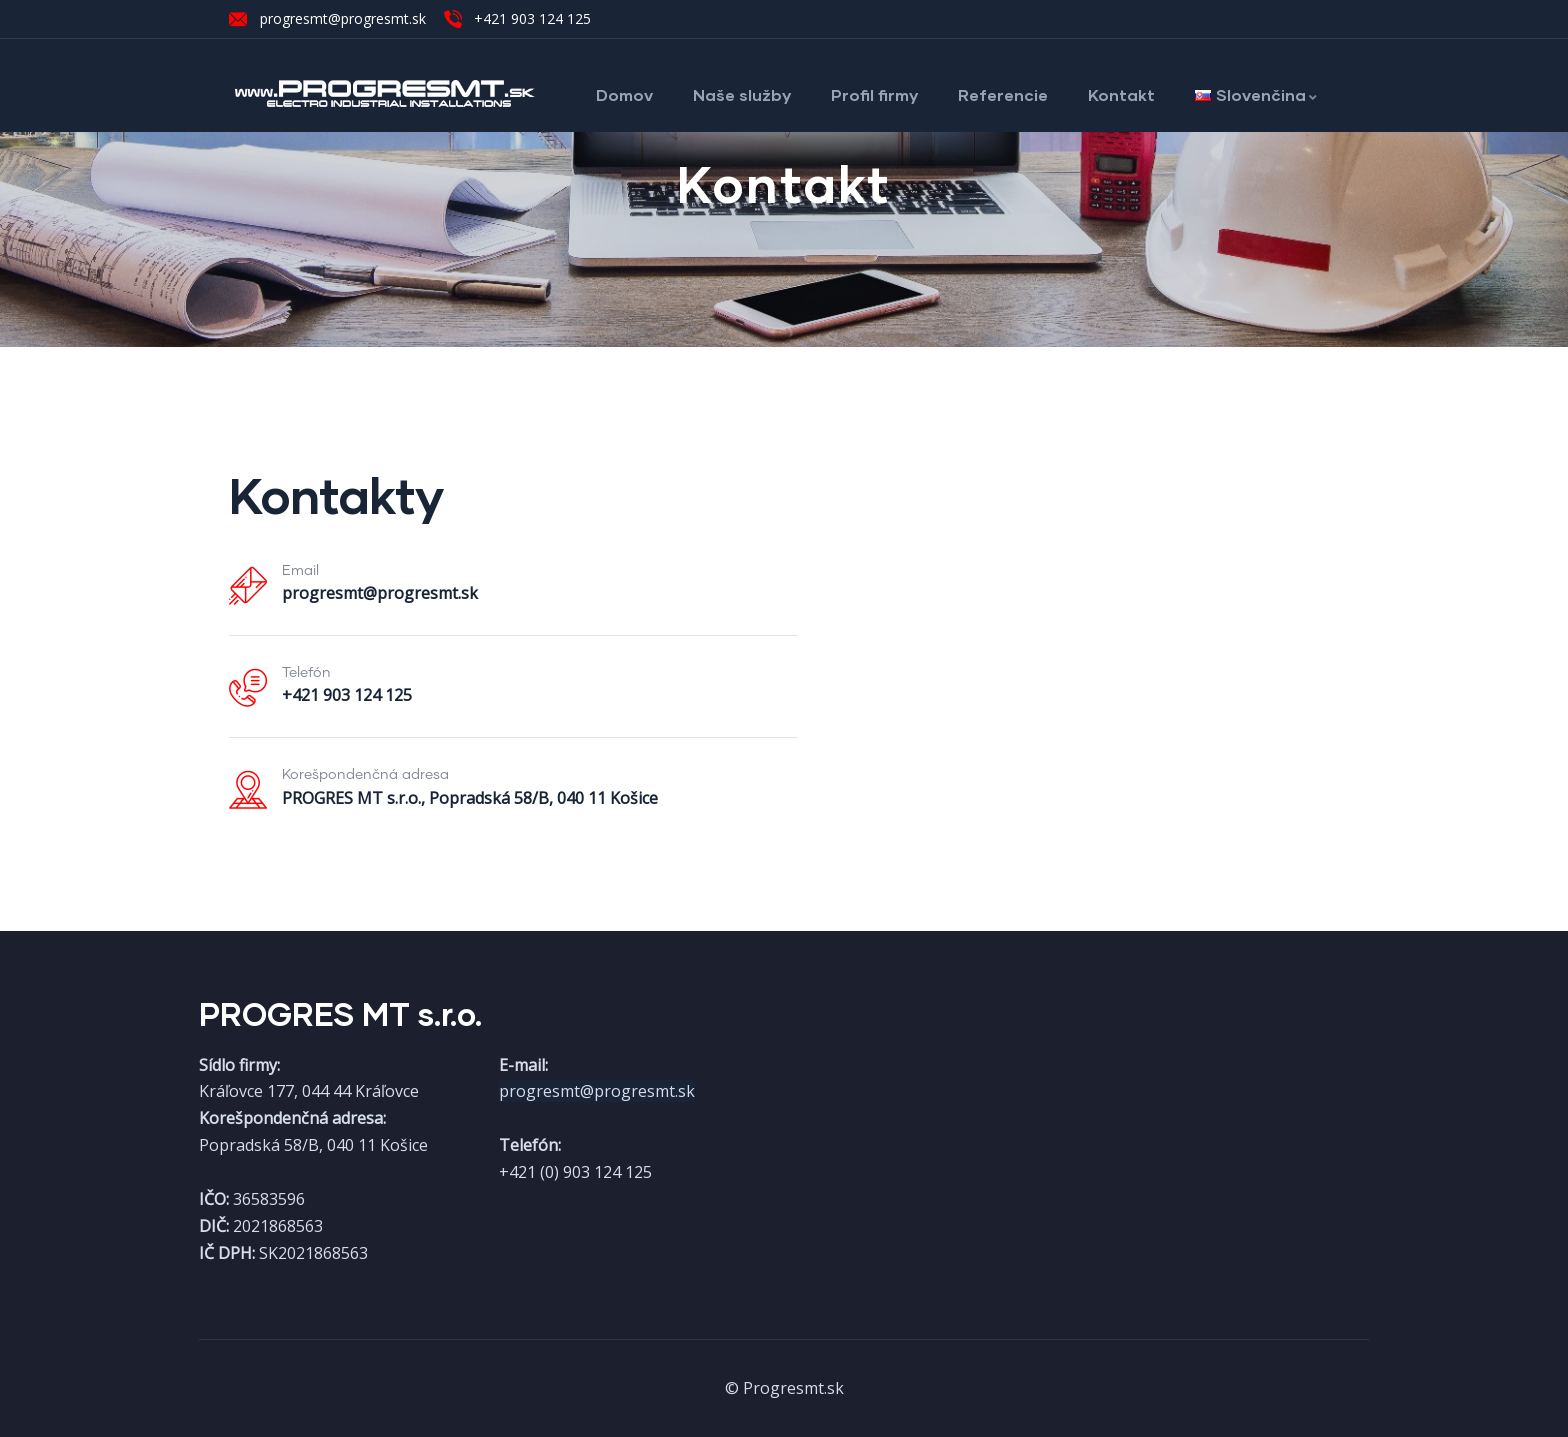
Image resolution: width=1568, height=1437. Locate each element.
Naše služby (742, 94)
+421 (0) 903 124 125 (575, 1172)
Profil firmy (874, 94)
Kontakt (1121, 94)
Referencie (1003, 94)
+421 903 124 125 (347, 695)
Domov (624, 94)
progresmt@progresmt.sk (380, 593)
